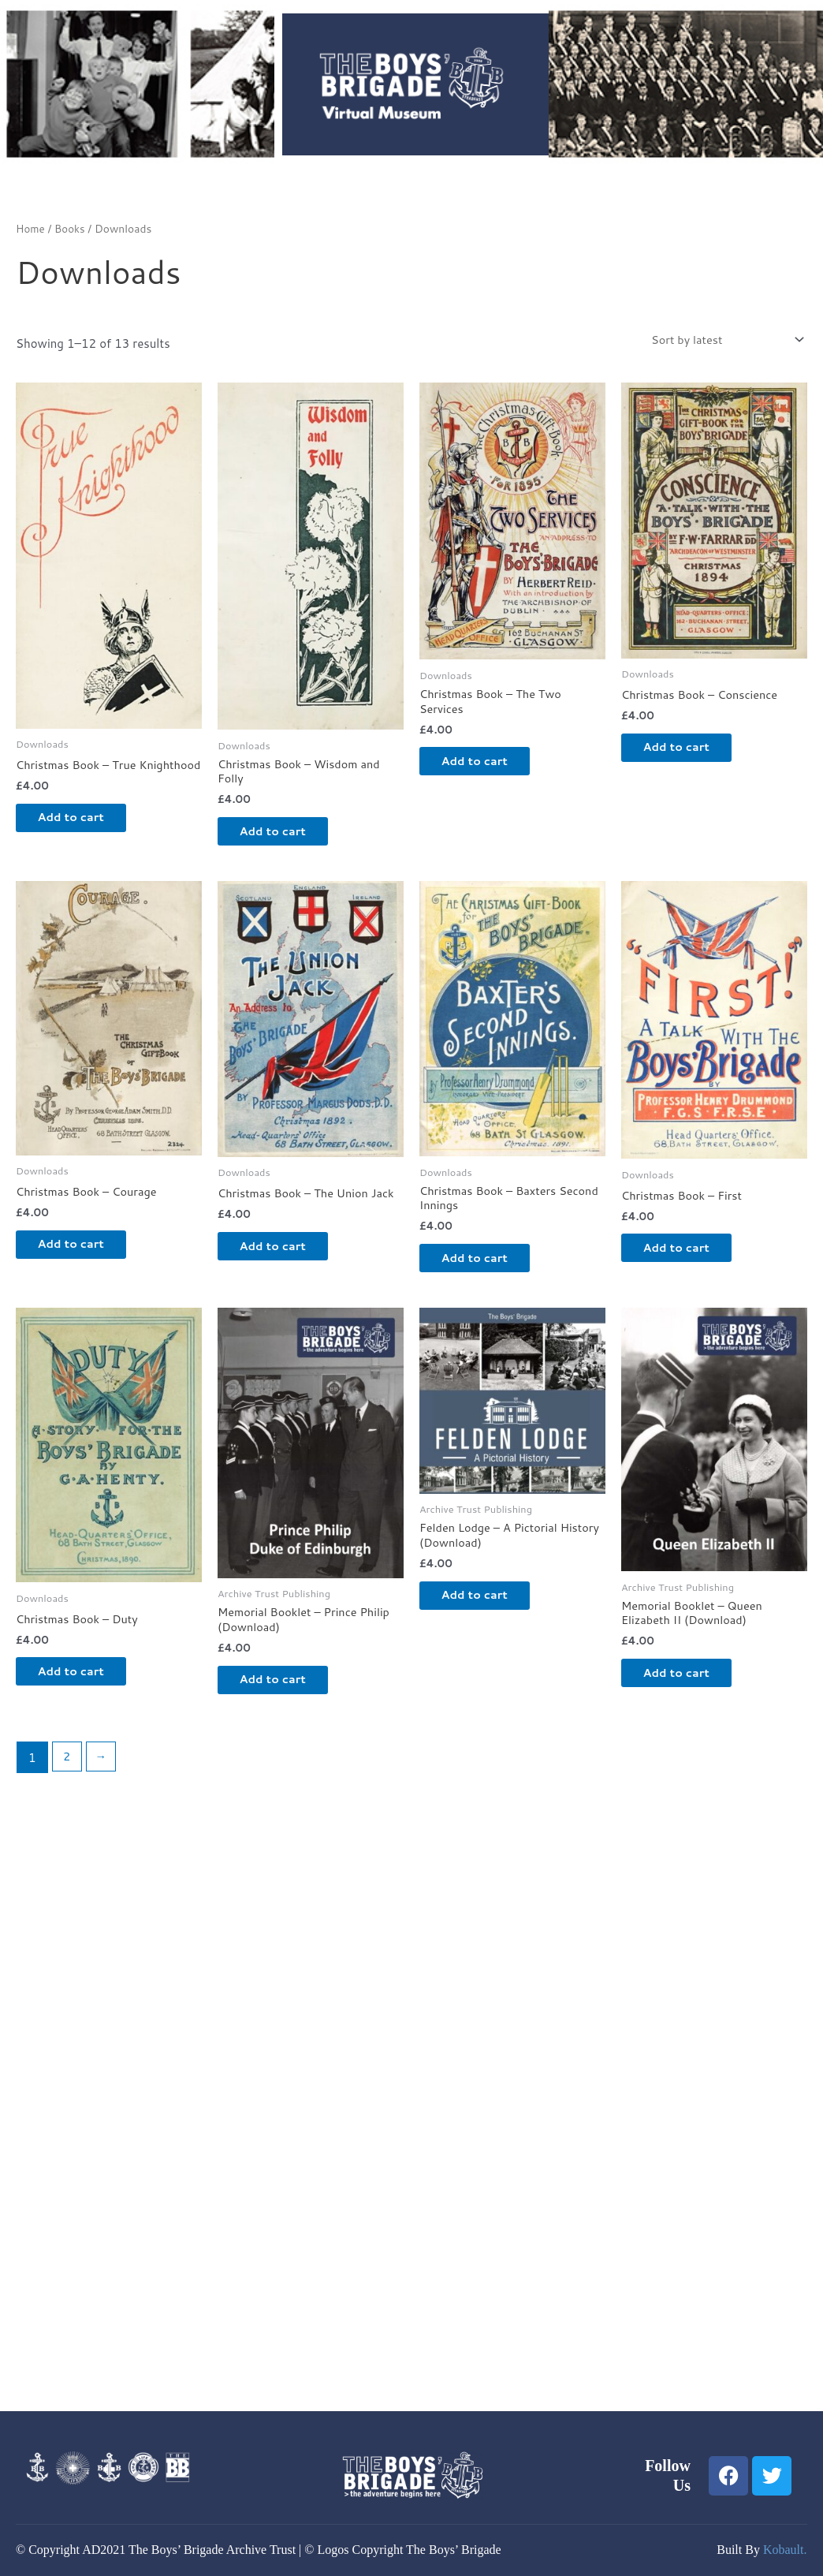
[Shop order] (721, 340)
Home (31, 228)
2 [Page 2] (67, 1772)
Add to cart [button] (82, 833)
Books (71, 228)
